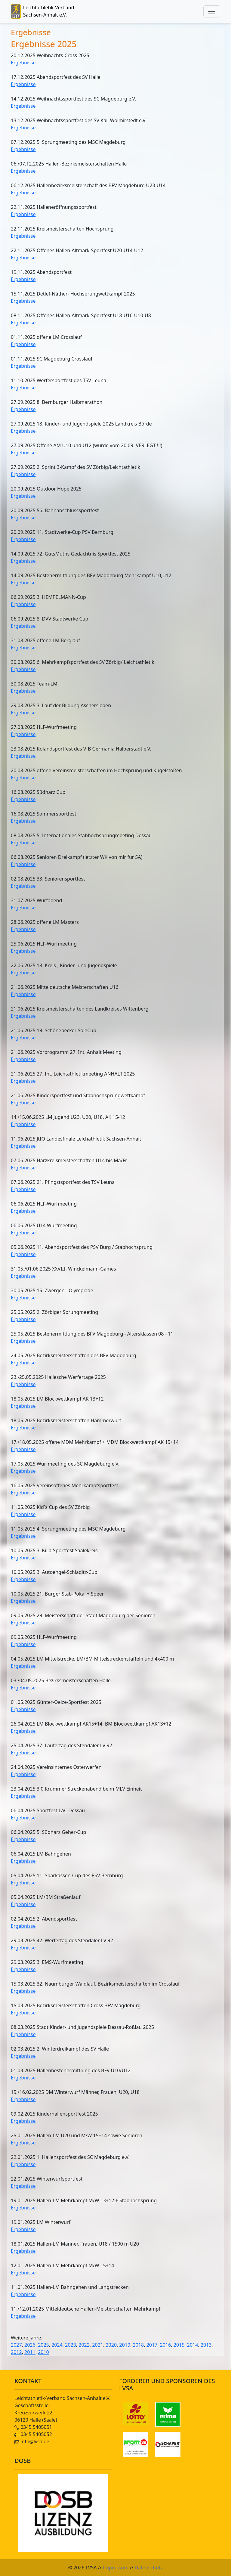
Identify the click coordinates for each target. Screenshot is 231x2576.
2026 (29, 2345)
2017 (152, 2345)
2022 (84, 2345)
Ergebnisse (23, 62)
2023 (70, 2345)
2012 (16, 2352)
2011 (29, 2352)
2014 (192, 2345)
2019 (125, 2345)
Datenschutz (149, 2567)
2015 (179, 2345)
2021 (97, 2345)
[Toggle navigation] (211, 11)
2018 (138, 2345)
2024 (57, 2345)
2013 (206, 2345)
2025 (43, 2345)
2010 (43, 2352)
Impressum (116, 2567)
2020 (111, 2345)
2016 (165, 2345)
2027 (16, 2345)
